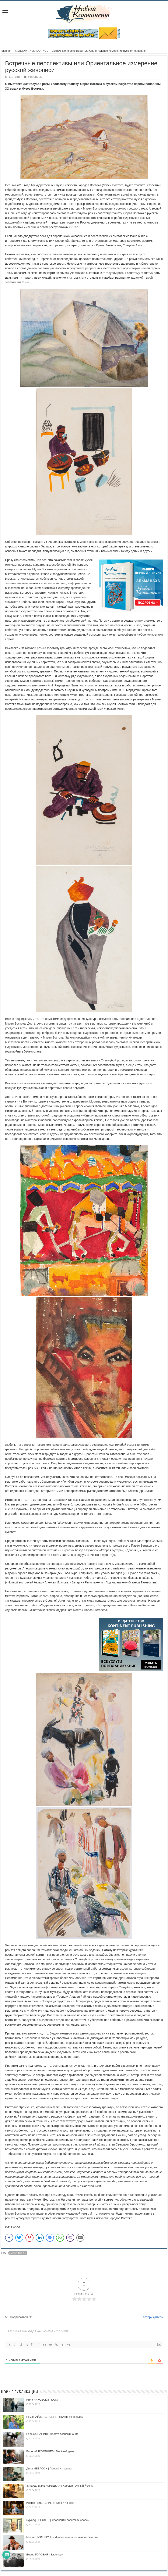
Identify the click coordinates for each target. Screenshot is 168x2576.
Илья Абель (18, 2253)
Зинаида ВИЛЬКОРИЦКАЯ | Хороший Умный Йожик (59, 2485)
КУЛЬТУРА (21, 50)
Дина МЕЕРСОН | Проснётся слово (48, 2468)
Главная (6, 50)
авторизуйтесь (152, 2317)
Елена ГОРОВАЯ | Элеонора (44, 2554)
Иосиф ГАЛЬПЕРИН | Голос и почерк (50, 2502)
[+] (68, 2344)
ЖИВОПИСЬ (40, 50)
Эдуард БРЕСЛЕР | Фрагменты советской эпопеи (57, 2520)
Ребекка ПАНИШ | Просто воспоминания (52, 2434)
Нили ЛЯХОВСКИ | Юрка (42, 2399)
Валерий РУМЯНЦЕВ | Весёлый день (50, 2451)
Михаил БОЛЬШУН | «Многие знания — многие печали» (62, 2537)
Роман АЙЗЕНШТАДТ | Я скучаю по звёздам (54, 2416)
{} (61, 2344)
